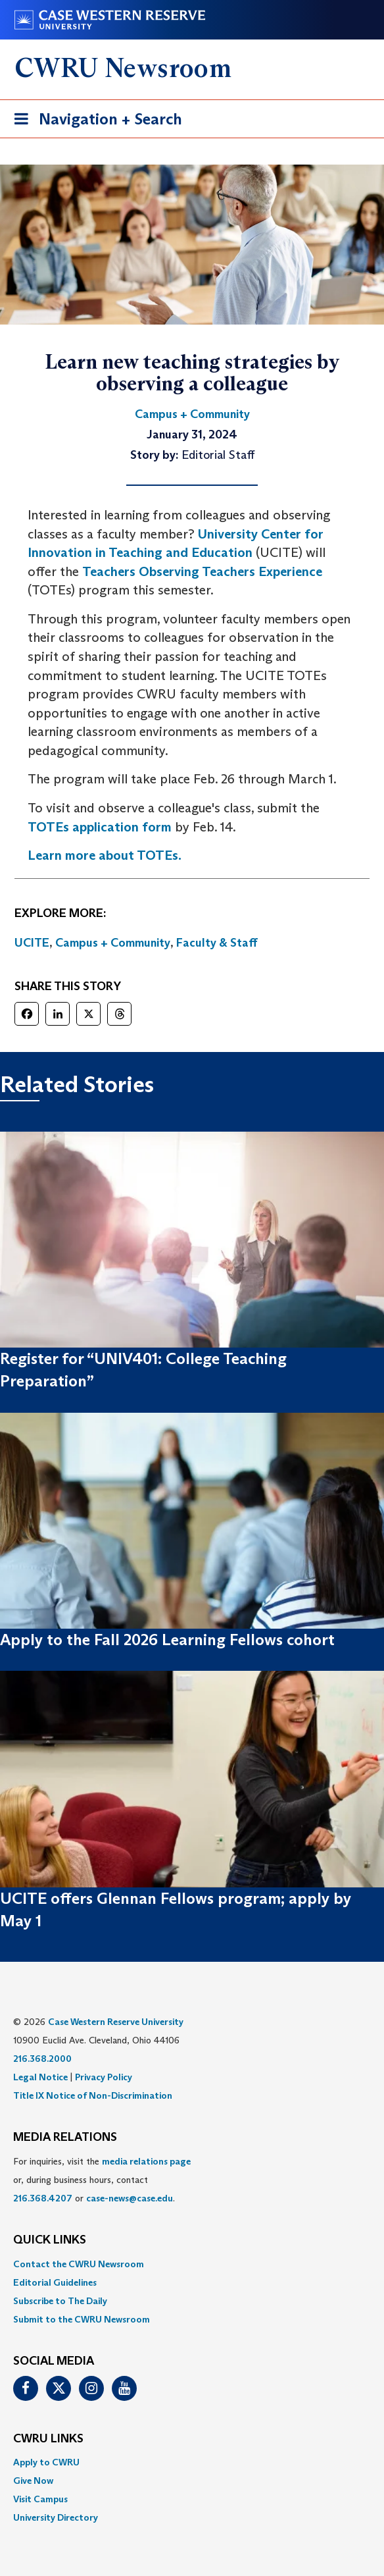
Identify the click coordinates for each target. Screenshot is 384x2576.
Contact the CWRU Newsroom (78, 2264)
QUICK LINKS (49, 2240)
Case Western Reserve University (115, 2022)
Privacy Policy (103, 2077)
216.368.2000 (42, 2058)
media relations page (146, 2161)
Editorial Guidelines (55, 2282)
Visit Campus (40, 2499)
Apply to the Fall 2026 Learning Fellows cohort (167, 1639)
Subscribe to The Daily (60, 2301)
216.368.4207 (42, 2198)
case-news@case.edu (129, 2198)
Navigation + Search (94, 121)
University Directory (55, 2517)
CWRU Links (48, 2439)
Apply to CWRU (46, 2462)
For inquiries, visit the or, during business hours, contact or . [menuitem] (102, 2179)
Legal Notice (40, 2077)
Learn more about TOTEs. (104, 855)
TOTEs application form (100, 827)
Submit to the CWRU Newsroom (81, 2319)
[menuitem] (192, 2264)
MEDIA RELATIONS (65, 2137)
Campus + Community (112, 942)
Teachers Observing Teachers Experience (202, 571)
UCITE (31, 942)
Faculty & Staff (217, 942)
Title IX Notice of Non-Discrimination (92, 2095)
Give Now (33, 2480)
